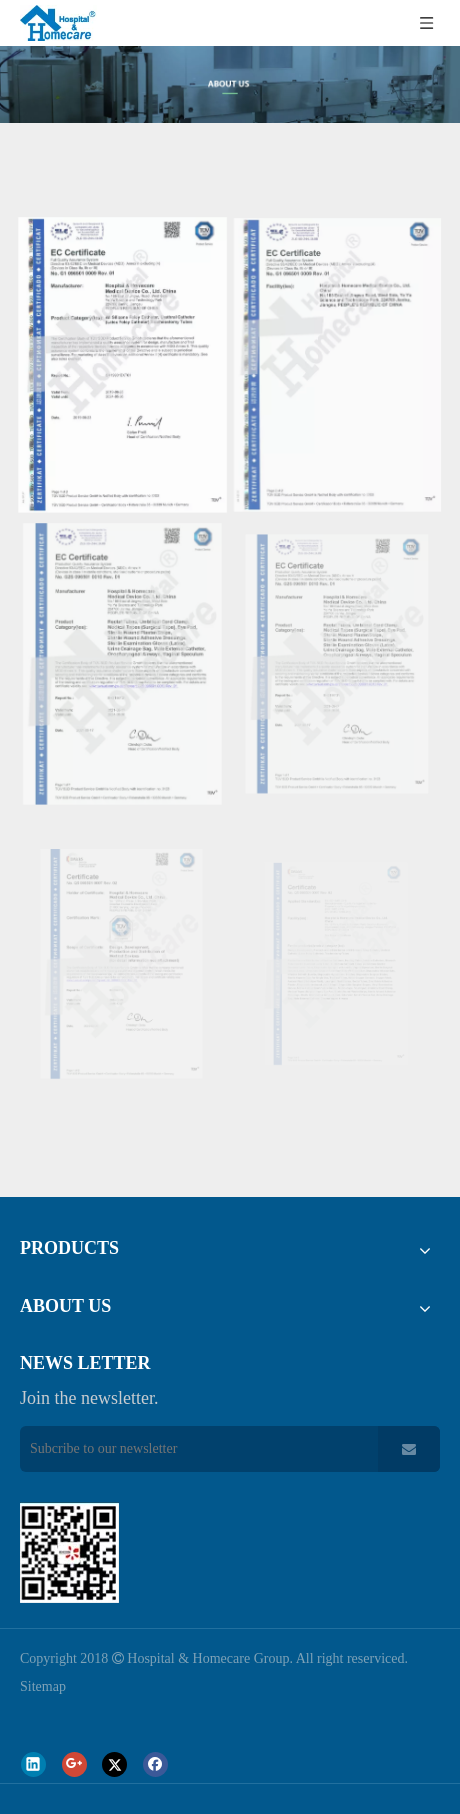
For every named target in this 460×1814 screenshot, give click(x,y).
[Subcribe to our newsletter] (194, 1449)
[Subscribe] (409, 1449)
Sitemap (43, 1686)
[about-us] (230, 84)
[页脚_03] (69, 1552)
